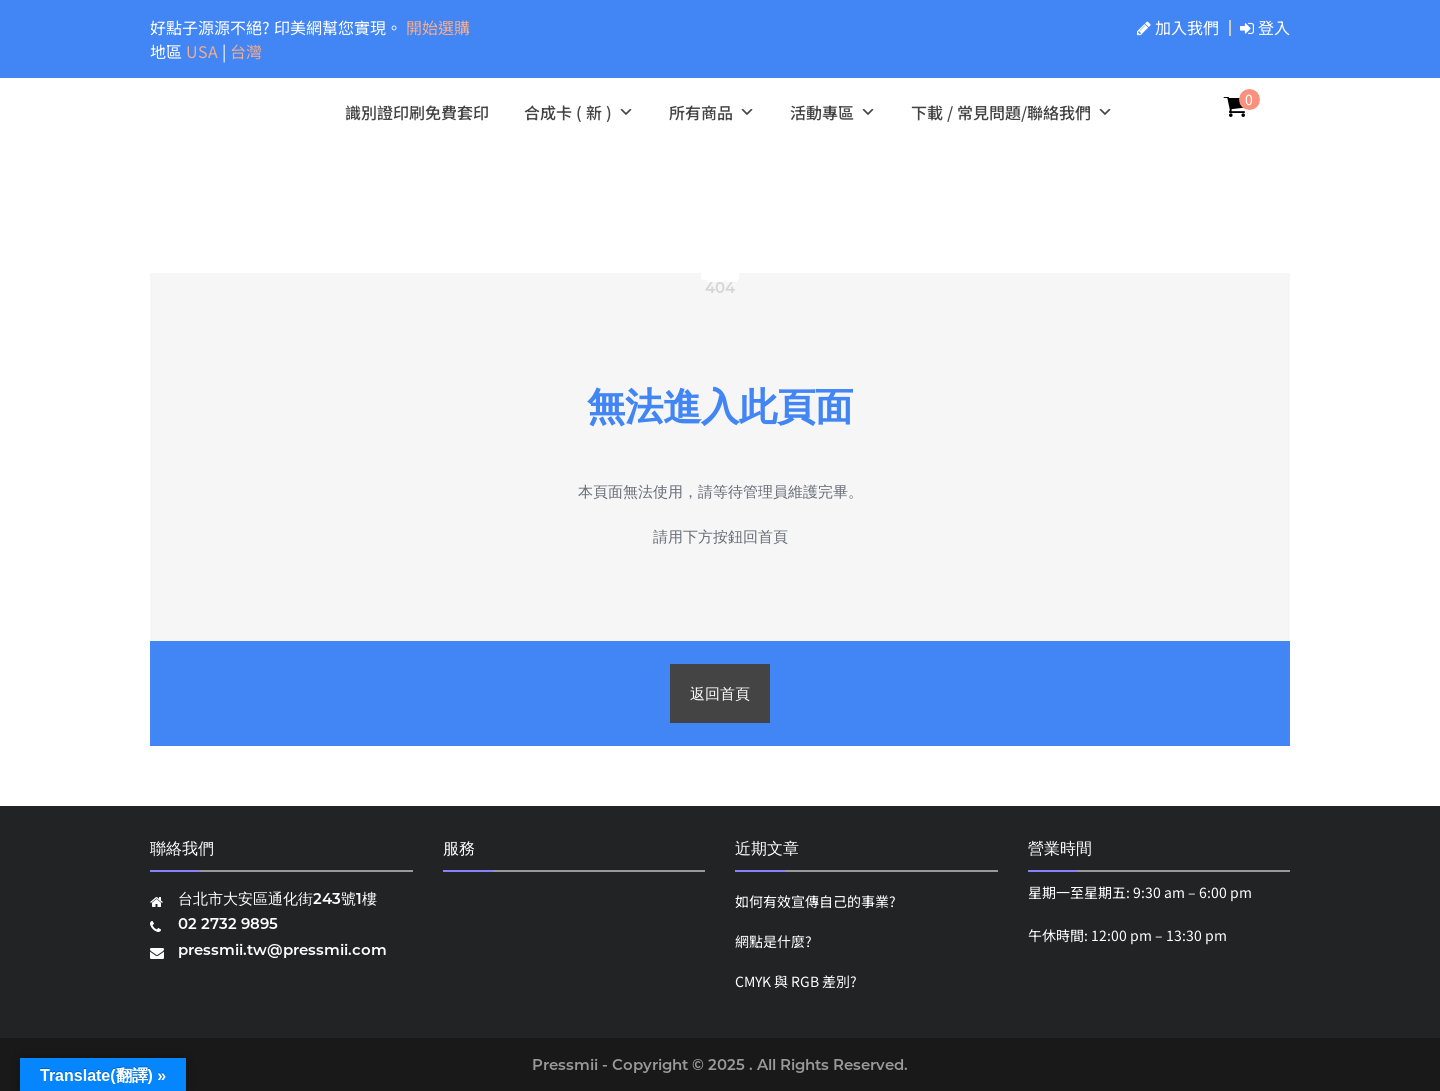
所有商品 (712, 112)
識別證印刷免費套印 (417, 112)
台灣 (246, 51)
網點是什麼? (773, 941)
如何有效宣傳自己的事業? (815, 901)
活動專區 (833, 112)
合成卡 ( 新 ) (579, 112)
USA (204, 51)
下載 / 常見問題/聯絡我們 (1012, 112)
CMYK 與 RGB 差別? (796, 981)
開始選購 (438, 27)
